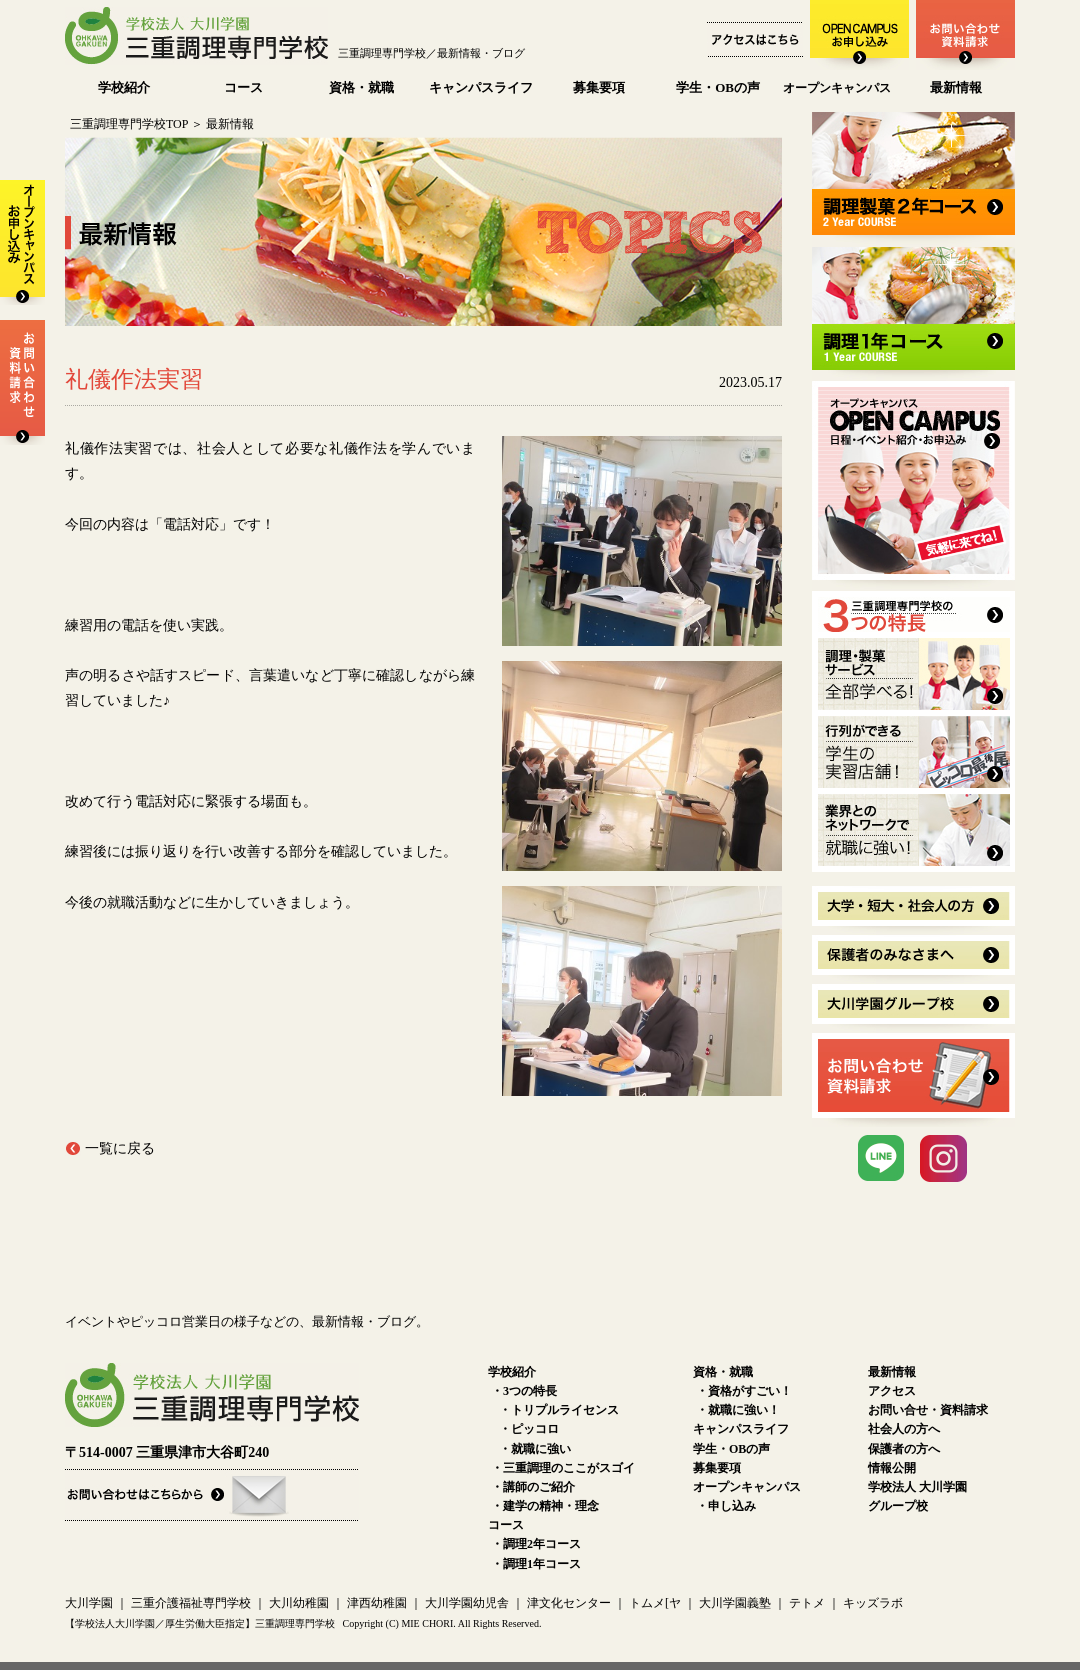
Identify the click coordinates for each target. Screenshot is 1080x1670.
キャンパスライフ (481, 87)
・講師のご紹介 (533, 1487)
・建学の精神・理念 (545, 1506)
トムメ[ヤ (655, 1603)
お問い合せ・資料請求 (928, 1410)
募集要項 (599, 87)
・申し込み (726, 1506)
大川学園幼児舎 (467, 1603)
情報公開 (892, 1468)
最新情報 (956, 87)
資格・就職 (361, 87)
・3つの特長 (524, 1391)
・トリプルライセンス (559, 1410)
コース (243, 87)
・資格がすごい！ (744, 1391)
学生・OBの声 (718, 87)
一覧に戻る (120, 1148)
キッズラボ (873, 1603)
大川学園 (89, 1603)
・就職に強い (535, 1449)
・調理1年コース (536, 1564)
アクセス (892, 1391)
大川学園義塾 (735, 1603)
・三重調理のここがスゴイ (563, 1468)
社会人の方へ (904, 1429)
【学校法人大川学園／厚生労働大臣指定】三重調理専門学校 (200, 1623)
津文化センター (569, 1603)
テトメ (807, 1603)
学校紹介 (124, 87)
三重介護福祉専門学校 (192, 1603)
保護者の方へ (904, 1449)
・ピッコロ (529, 1429)
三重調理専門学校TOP (129, 124)
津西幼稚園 (377, 1603)
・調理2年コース (536, 1544)
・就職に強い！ (738, 1410)
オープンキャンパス (837, 88)
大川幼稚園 (299, 1603)
